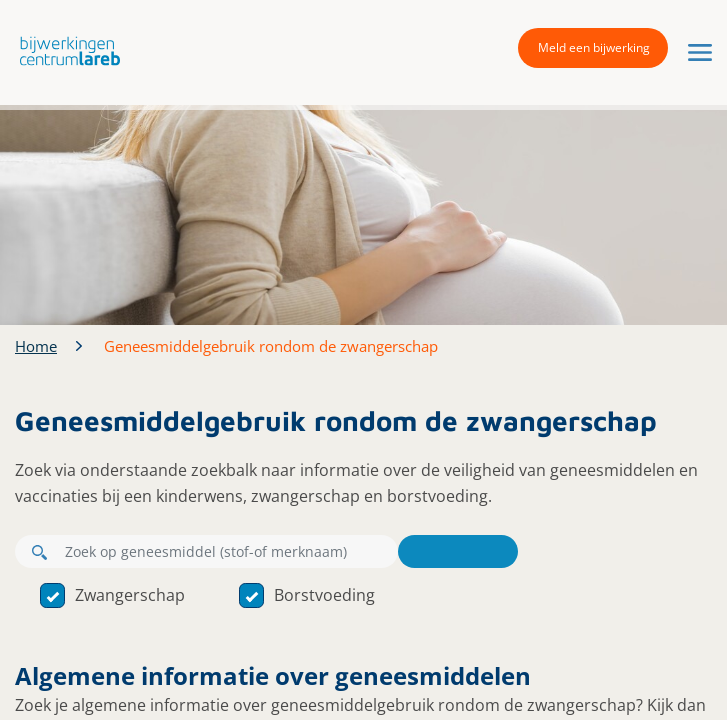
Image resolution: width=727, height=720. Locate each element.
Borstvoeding (307, 595)
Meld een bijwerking (594, 47)
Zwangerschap (112, 595)
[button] (65, 50)
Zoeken (458, 551)
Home (36, 346)
